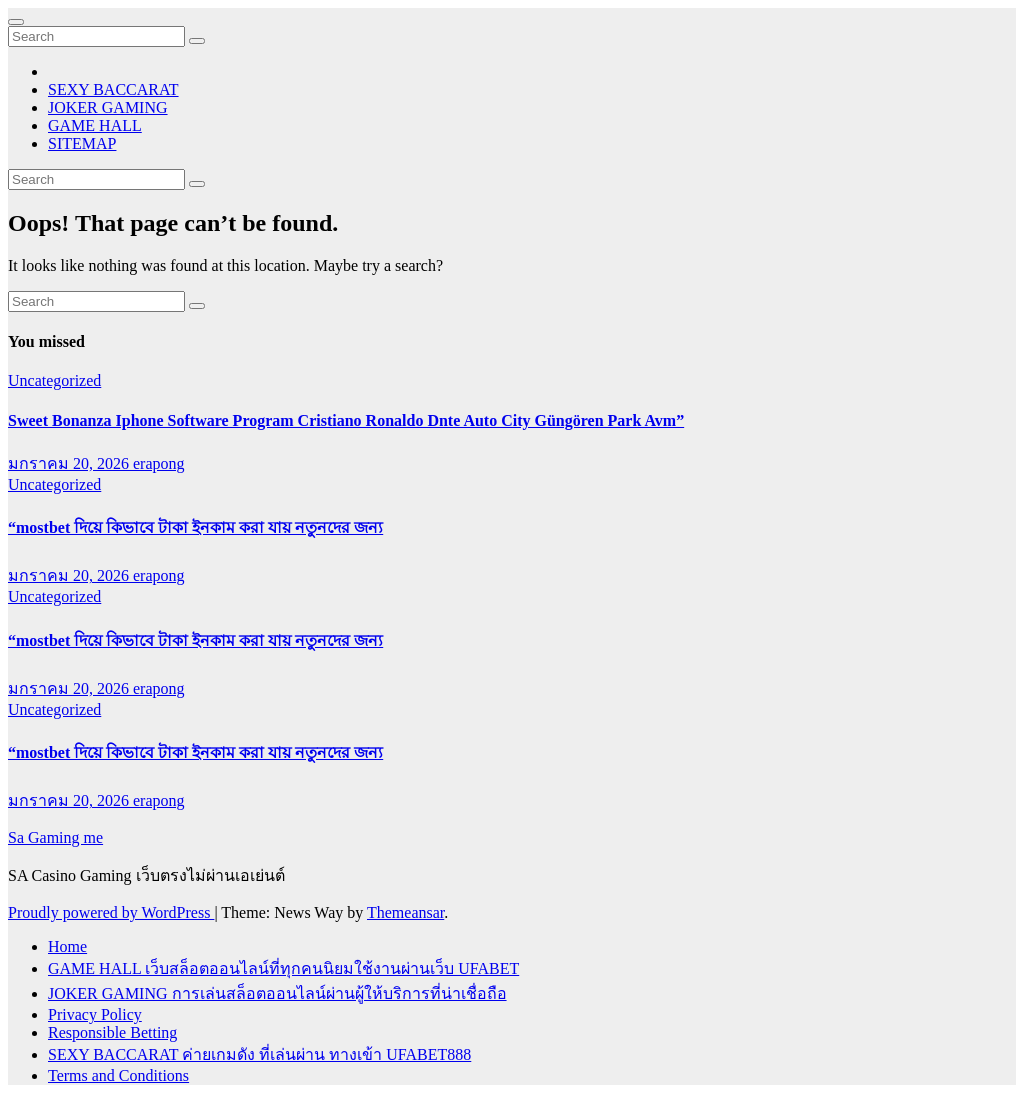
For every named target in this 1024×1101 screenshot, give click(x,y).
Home (67, 946)
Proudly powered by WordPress (111, 912)
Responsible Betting (112, 1032)
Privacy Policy (95, 1014)
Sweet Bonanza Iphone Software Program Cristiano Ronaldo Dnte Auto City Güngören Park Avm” (346, 420)
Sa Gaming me (55, 837)
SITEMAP (82, 143)
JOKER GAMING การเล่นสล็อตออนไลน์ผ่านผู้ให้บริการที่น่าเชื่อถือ (277, 993)
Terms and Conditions (118, 1075)
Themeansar (405, 912)
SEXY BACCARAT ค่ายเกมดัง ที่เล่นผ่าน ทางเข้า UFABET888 (259, 1054)
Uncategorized (54, 380)
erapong (159, 463)
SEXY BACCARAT (113, 89)
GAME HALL (95, 125)
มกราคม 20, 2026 (70, 463)
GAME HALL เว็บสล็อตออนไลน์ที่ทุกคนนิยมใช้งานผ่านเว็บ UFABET (283, 968)
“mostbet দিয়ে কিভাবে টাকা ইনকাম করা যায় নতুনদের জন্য (195, 527)
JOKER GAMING (108, 107)
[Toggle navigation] (16, 22)
